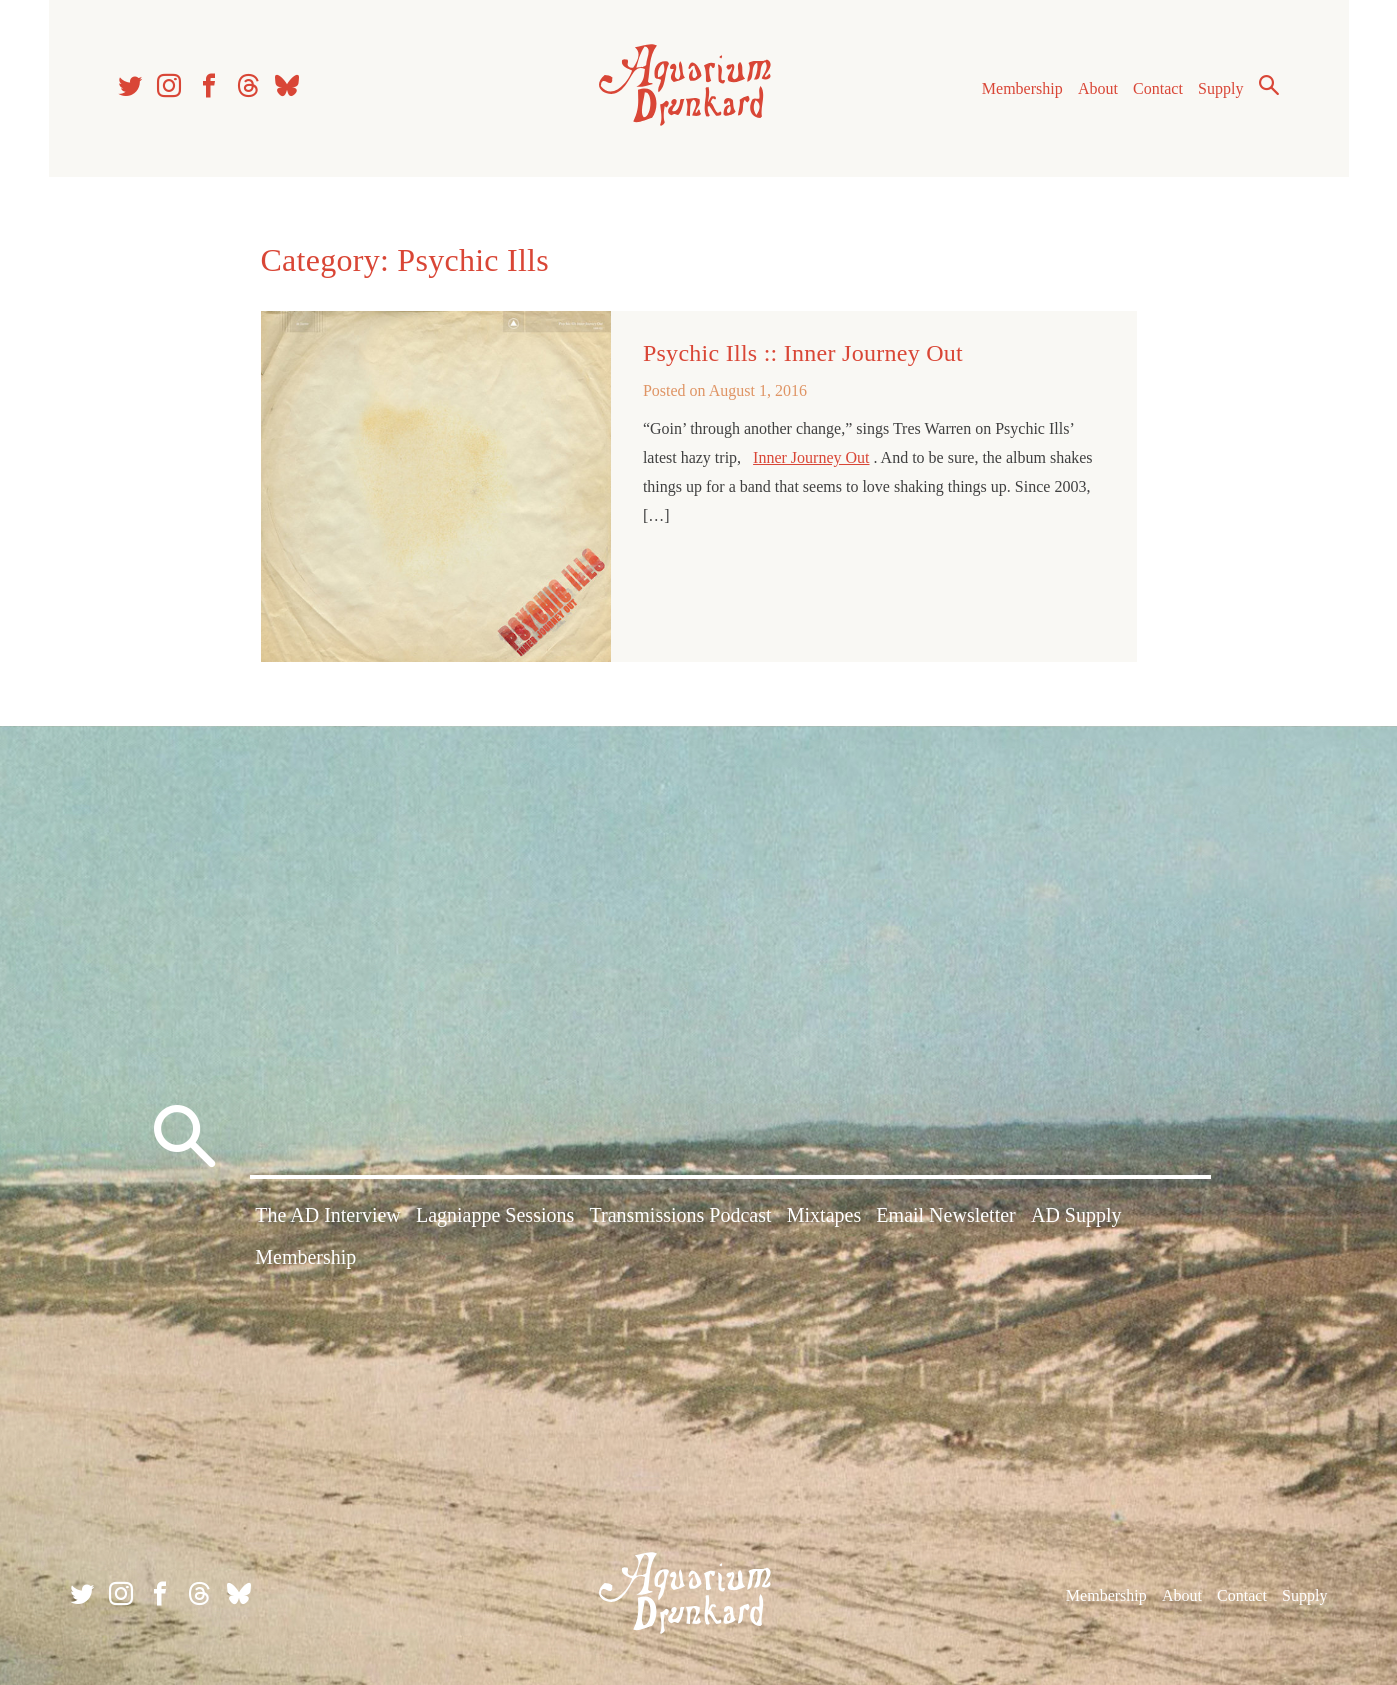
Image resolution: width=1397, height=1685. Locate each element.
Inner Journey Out (811, 457)
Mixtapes (824, 1215)
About (1098, 88)
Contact (1158, 88)
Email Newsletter (945, 1215)
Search (1269, 85)
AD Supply (1076, 1215)
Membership (1022, 88)
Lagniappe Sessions (495, 1215)
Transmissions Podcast (680, 1215)
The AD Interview (328, 1215)
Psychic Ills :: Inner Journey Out (803, 353)
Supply (1220, 88)
